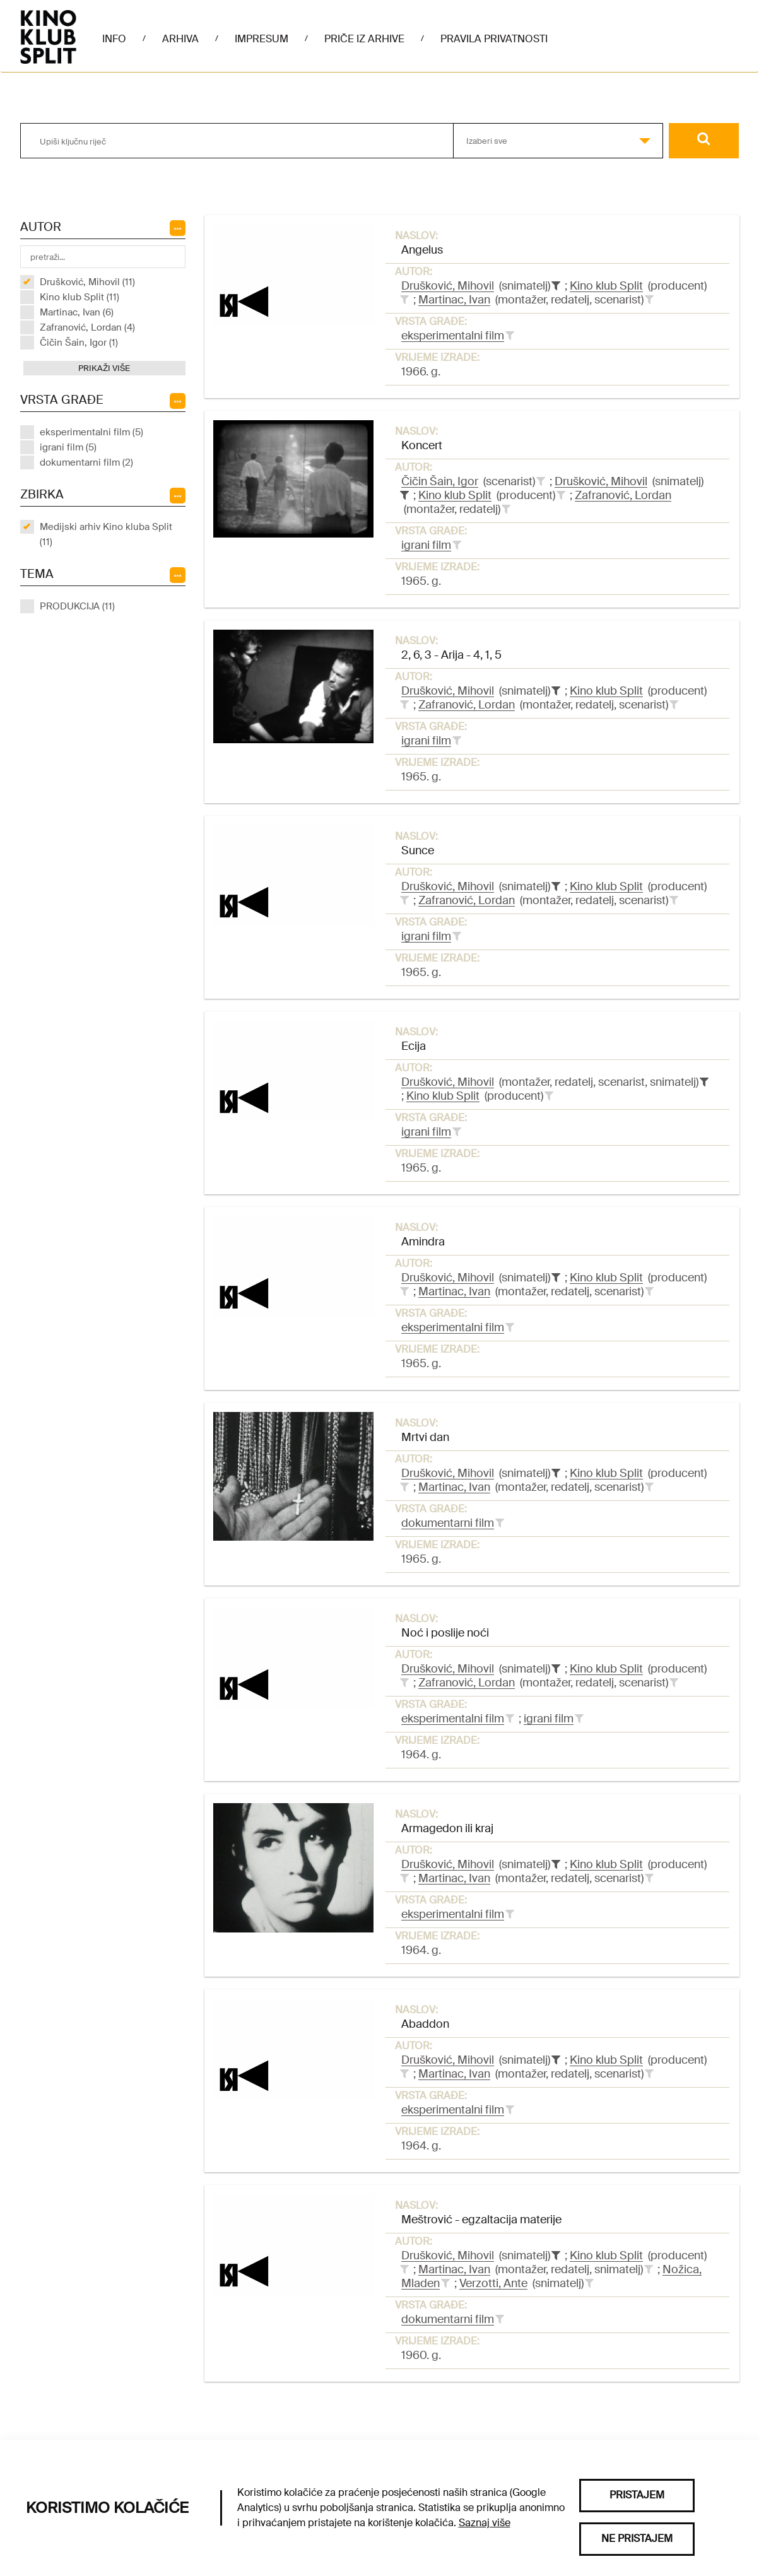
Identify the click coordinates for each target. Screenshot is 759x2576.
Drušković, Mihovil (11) (87, 282)
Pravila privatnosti (494, 38)
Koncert (421, 445)
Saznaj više (484, 2522)
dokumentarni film (447, 1523)
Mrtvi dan (425, 1437)
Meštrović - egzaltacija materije (481, 2219)
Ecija (413, 1046)
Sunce (417, 850)
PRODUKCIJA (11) (77, 606)
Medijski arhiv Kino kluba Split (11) (106, 534)
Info (114, 38)
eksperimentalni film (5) (91, 432)
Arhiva (180, 38)
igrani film (426, 545)
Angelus (422, 249)
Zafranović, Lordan (623, 495)
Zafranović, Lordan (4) (87, 327)
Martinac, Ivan (454, 299)
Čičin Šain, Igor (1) (79, 342)
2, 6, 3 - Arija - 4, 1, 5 (451, 654)
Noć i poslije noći (445, 1632)
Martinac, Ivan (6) (77, 312)
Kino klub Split (606, 285)
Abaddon (425, 2024)
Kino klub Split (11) (79, 297)
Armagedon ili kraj (447, 1828)
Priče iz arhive (364, 38)
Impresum (261, 38)
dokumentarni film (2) (86, 462)
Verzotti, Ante (493, 2283)
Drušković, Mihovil (447, 285)
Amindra (423, 1241)
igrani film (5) (68, 447)
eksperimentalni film (452, 335)
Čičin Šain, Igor (439, 481)
